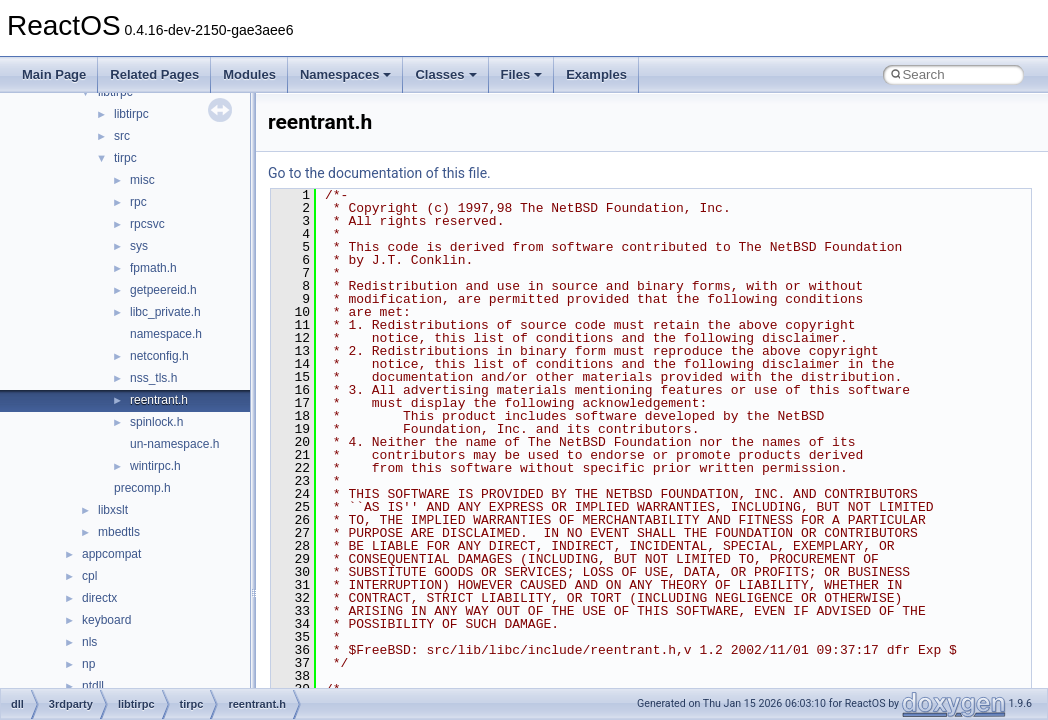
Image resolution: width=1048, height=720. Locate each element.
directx (99, 598)
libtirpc (131, 114)
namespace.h (166, 334)
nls (89, 642)
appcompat (111, 554)
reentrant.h (159, 400)
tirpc (125, 158)
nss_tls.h (153, 378)
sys (139, 246)
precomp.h (142, 488)
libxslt (113, 510)
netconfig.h (159, 356)
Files (522, 74)
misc (142, 180)
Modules (249, 74)
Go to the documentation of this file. (379, 173)
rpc (138, 202)
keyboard (106, 620)
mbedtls (119, 532)
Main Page (54, 74)
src (122, 136)
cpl (89, 576)
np (88, 664)
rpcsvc (147, 224)
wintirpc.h (155, 466)
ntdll (93, 686)
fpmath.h (153, 268)
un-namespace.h (174, 444)
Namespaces (346, 74)
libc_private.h (165, 312)
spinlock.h (156, 422)
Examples (596, 74)
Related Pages (154, 74)
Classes (445, 74)
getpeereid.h (163, 290)
